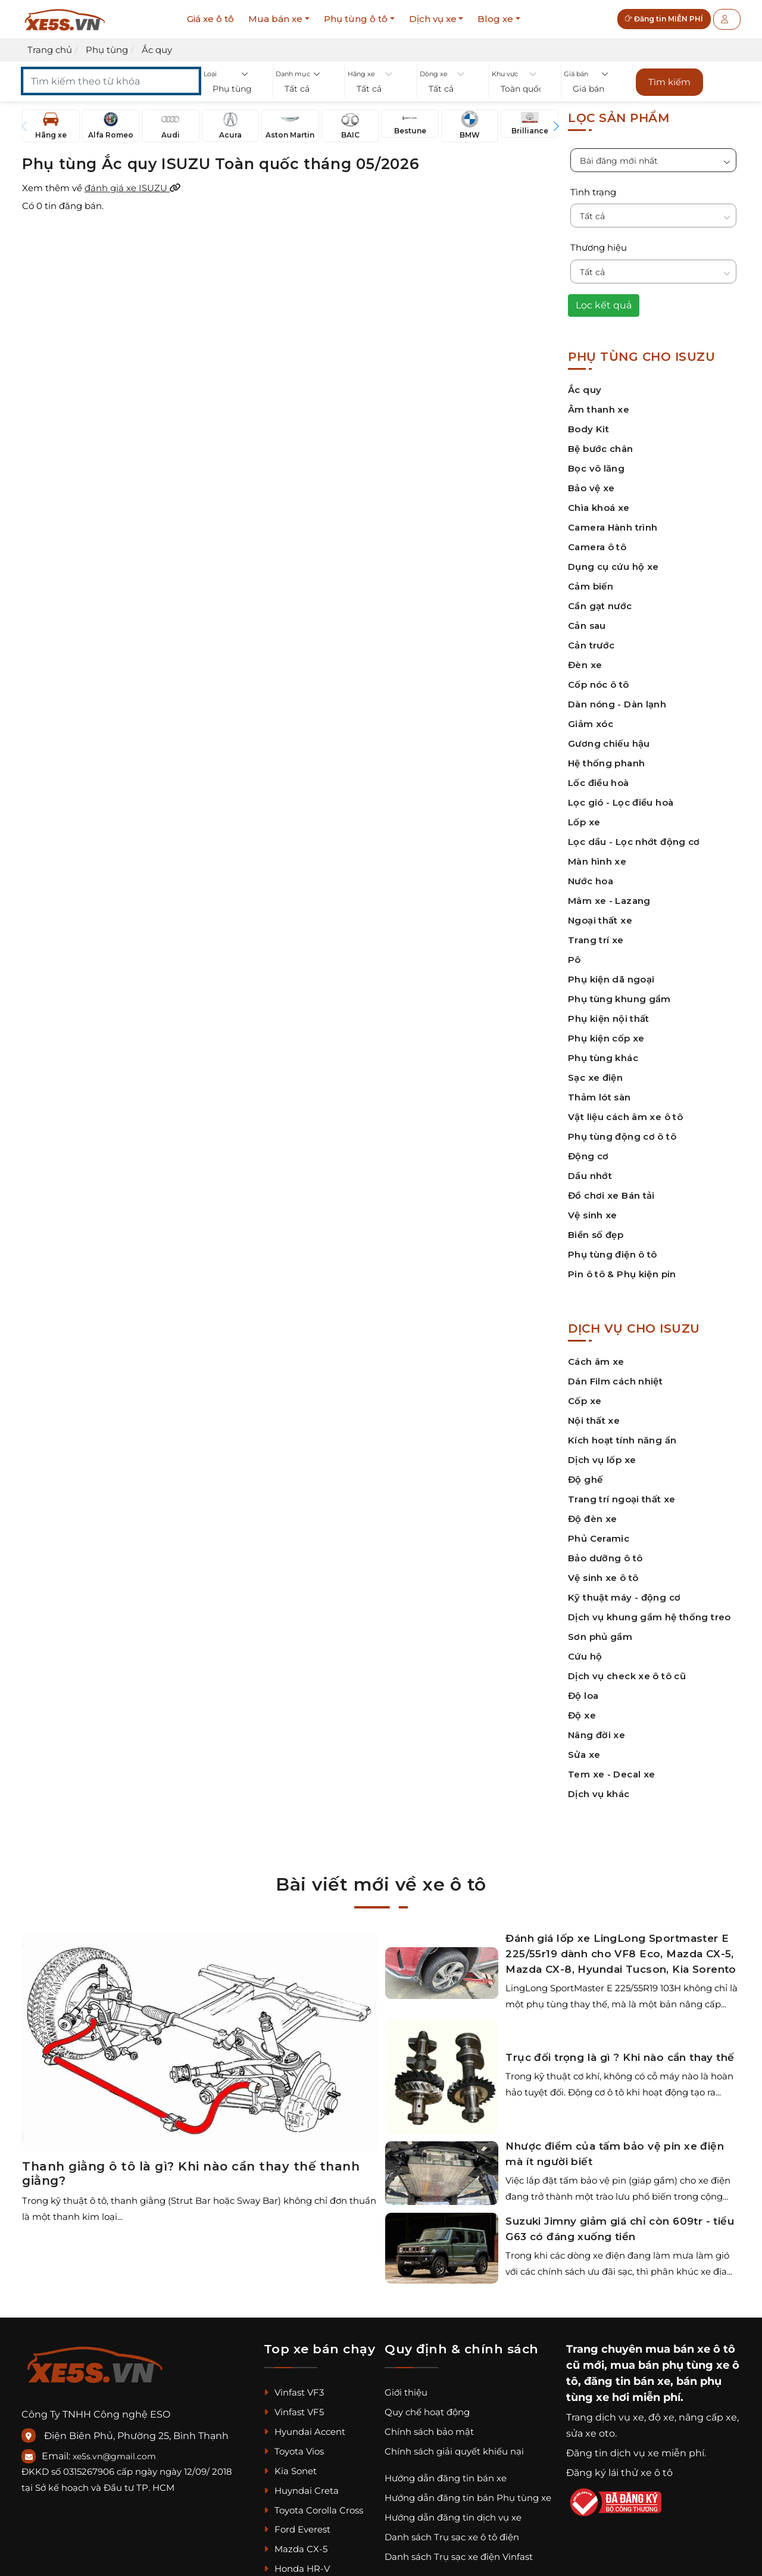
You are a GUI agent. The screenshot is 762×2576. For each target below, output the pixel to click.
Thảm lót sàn (599, 1097)
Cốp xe (584, 1400)
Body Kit (588, 429)
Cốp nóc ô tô (598, 684)
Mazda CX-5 (295, 2549)
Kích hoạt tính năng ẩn (622, 1440)
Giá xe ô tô (210, 18)
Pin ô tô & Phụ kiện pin (622, 1274)
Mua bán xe (275, 18)
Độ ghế (585, 1479)
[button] (237, 89)
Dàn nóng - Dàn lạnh (617, 704)
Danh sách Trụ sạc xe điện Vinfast (459, 2556)
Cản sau (587, 625)
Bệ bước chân (600, 448)
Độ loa (583, 1695)
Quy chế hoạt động (427, 2412)
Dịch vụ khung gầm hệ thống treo (649, 1617)
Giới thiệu (406, 2392)
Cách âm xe (596, 1361)
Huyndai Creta (301, 2490)
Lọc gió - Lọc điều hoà (620, 802)
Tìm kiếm (669, 82)
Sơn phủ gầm (600, 1636)
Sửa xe (584, 1754)
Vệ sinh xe (592, 1215)
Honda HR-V (297, 2568)
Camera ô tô (597, 547)
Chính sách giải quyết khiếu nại (454, 2451)
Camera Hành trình (612, 527)
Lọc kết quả (604, 305)
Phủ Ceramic (598, 1538)
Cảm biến (590, 586)
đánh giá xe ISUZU (133, 188)
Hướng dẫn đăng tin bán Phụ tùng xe (468, 2497)
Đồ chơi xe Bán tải (611, 1195)
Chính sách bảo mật (429, 2431)
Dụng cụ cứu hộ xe (613, 566)
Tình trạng (593, 192)
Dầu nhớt (590, 1175)
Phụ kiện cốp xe (606, 1038)
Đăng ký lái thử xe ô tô (619, 2472)
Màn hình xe (597, 861)
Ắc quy (584, 389)
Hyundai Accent (304, 2431)
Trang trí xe (596, 940)
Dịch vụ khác (599, 1794)
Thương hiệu (598, 247)
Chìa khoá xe (599, 507)
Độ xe (582, 1715)
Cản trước (591, 645)
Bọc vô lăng (596, 468)
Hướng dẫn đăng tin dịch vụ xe (453, 2517)
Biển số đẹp (595, 1234)
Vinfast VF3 (294, 2392)
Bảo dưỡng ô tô (605, 1558)
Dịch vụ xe (433, 18)
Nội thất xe (594, 1420)
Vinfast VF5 (294, 2412)
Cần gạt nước (600, 606)
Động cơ (588, 1156)
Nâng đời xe (596, 1735)
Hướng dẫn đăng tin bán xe (446, 2478)
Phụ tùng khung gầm (619, 999)
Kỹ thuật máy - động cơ (624, 1597)
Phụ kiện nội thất (608, 1018)
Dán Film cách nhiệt (615, 1381)
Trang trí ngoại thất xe (622, 1499)
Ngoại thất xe (600, 920)
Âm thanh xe (598, 409)
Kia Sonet (290, 2471)
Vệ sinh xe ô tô (603, 1577)
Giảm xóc (590, 723)
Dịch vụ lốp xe (602, 1459)
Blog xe (495, 18)
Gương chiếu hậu (609, 743)
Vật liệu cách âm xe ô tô (625, 1116)
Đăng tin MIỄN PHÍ (664, 19)
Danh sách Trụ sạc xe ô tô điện (452, 2537)
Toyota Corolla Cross (313, 2510)
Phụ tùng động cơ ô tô (622, 1136)
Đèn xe (585, 664)
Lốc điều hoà (598, 782)
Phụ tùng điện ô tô (612, 1254)
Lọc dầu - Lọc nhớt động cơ (634, 841)
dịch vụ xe (619, 2417)
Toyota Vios (294, 2451)
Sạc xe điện (595, 1077)
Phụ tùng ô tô (356, 18)
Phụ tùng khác (603, 1058)
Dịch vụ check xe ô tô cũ (627, 1676)
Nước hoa (590, 881)
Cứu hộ (585, 1656)
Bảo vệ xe (591, 488)
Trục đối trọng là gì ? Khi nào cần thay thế (619, 2057)
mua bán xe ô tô (690, 2349)
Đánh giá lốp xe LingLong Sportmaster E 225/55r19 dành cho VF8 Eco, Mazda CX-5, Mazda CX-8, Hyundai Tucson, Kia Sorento (620, 1953)
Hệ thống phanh (606, 763)
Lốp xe (584, 822)
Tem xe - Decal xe (611, 1774)
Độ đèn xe (592, 1518)
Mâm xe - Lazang (609, 900)
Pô (574, 959)
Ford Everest (297, 2529)
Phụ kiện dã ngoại (611, 979)
